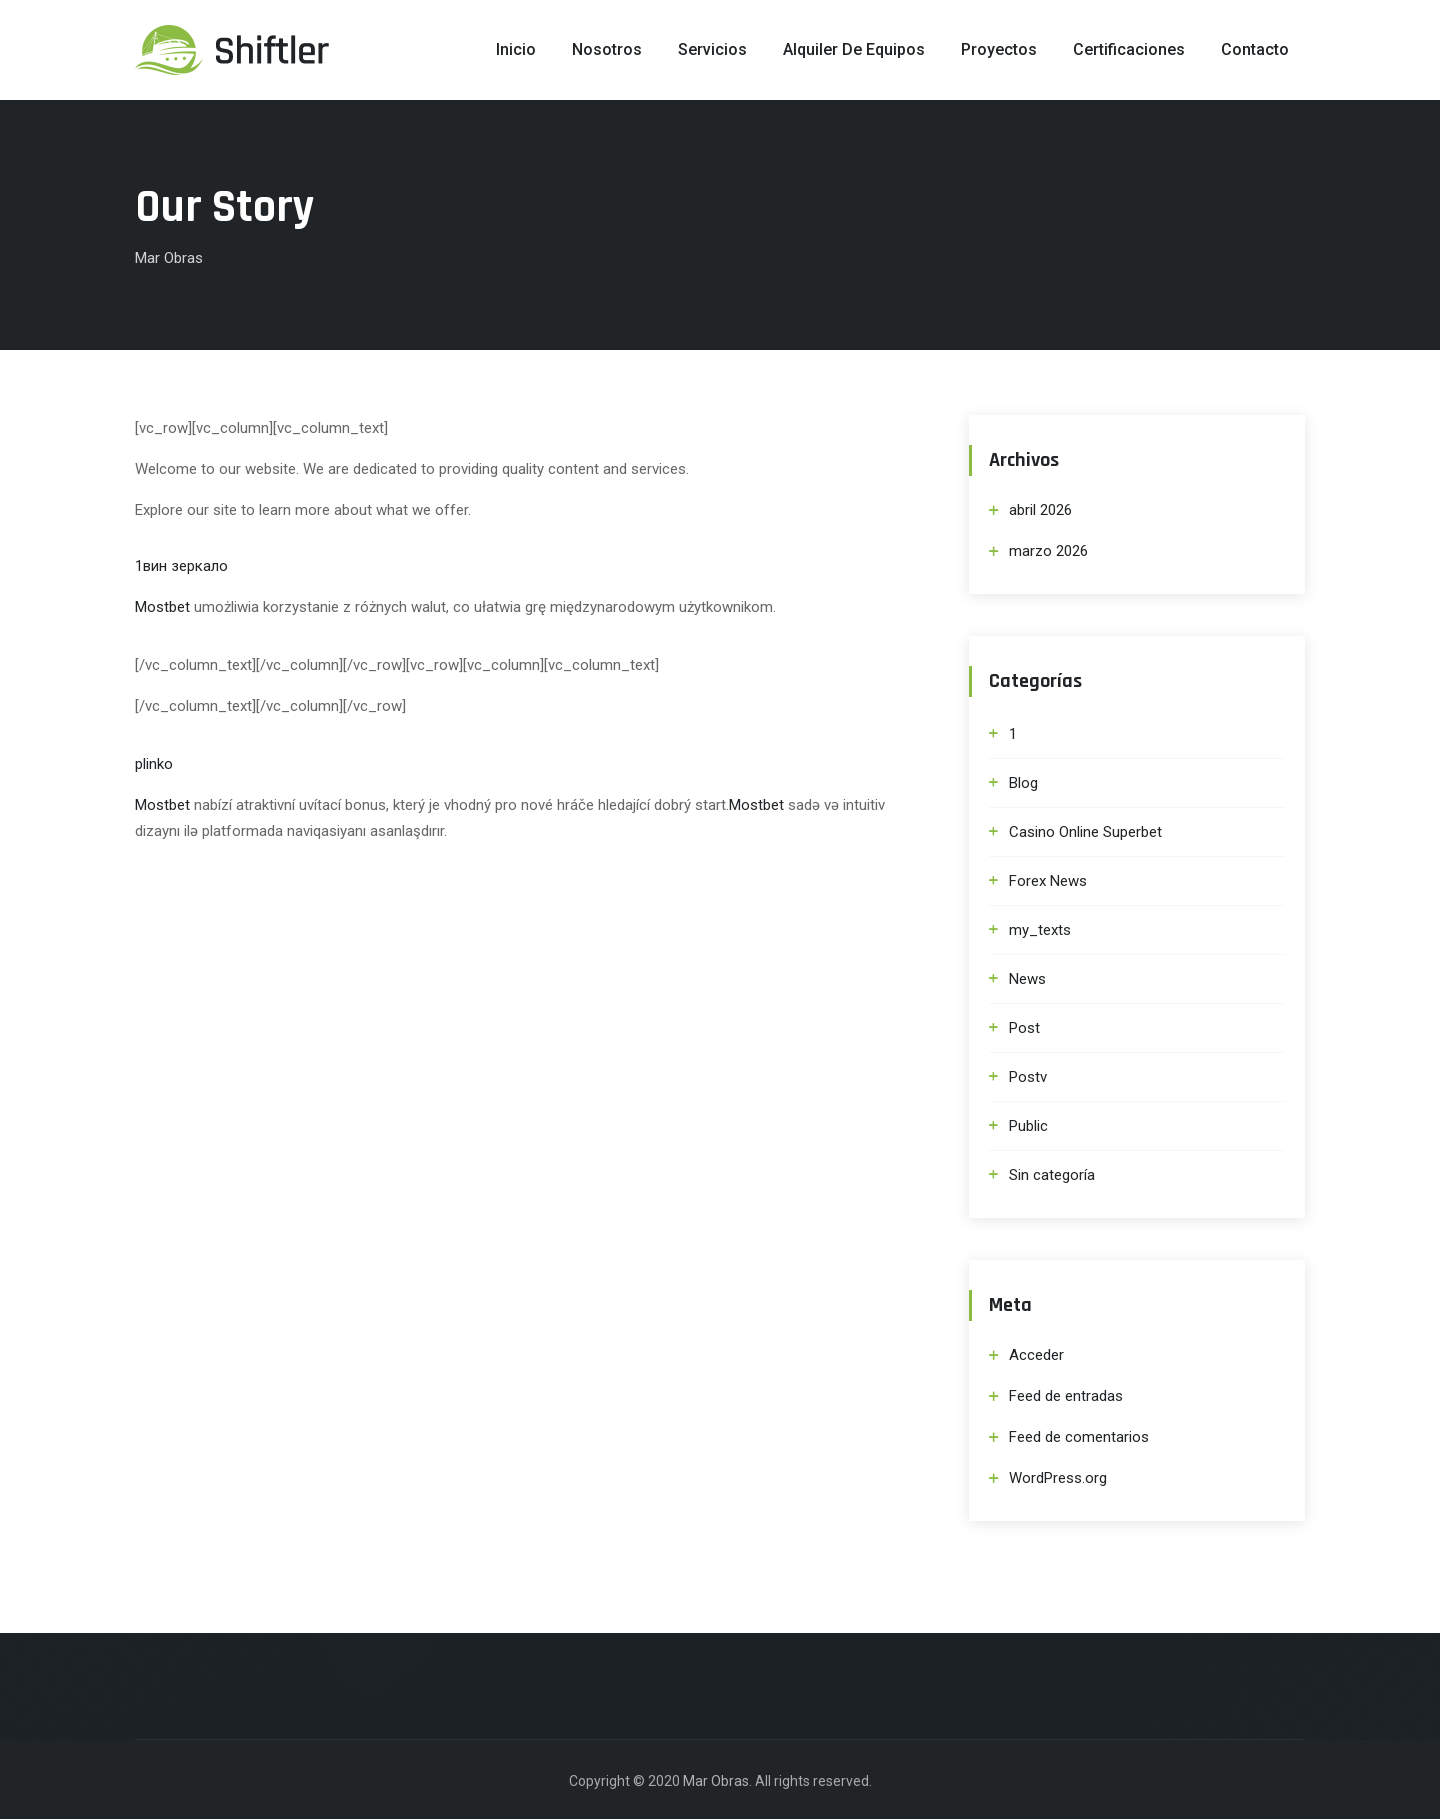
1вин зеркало (181, 566)
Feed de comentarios (1079, 1437)
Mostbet (162, 607)
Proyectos (999, 49)
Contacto (1255, 49)
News (1027, 979)
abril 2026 (1040, 510)
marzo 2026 (1048, 551)
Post (1024, 1028)
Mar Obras (716, 1781)
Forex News (1048, 881)
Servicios (712, 49)
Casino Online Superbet (1085, 832)
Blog (1023, 783)
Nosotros (607, 49)
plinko (154, 764)
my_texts (1040, 930)
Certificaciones (1129, 49)
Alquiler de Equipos (854, 49)
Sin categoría (1052, 1175)
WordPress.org (1058, 1478)
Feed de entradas (1066, 1396)
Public (1028, 1126)
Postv (1028, 1077)
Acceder (1036, 1355)
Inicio (516, 49)
